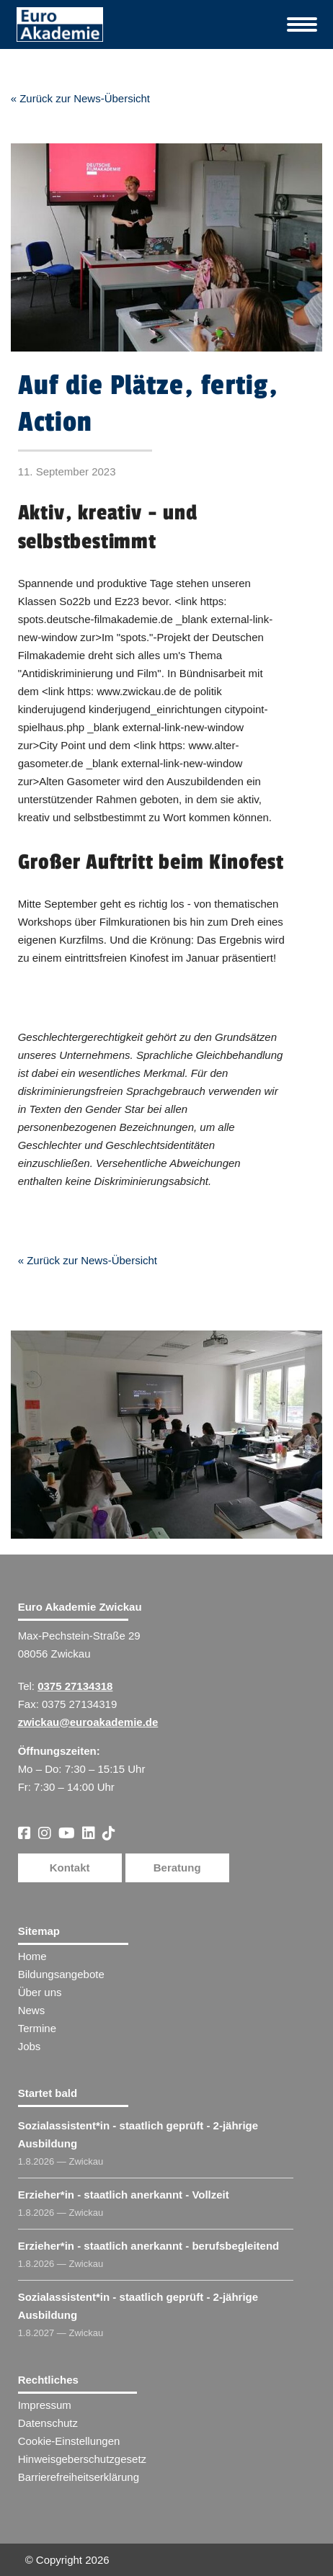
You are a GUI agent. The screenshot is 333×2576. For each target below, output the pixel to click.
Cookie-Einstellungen (69, 2441)
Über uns (40, 1992)
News (31, 2010)
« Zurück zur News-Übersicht (80, 98)
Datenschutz (48, 2423)
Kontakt (70, 1867)
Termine (37, 2028)
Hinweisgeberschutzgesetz (82, 2459)
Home (32, 1956)
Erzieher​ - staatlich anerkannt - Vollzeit (123, 2194)
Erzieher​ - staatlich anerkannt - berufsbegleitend (149, 2246)
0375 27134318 (74, 1686)
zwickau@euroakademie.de (88, 1722)
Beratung (177, 1867)
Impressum (44, 2405)
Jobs (29, 2046)
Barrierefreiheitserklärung (78, 2477)
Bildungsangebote (61, 1974)
